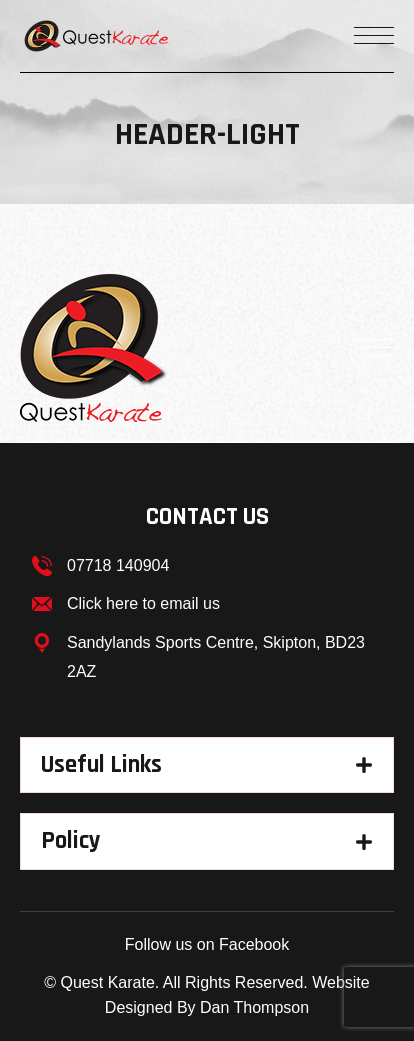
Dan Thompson (254, 1007)
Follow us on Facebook (207, 944)
